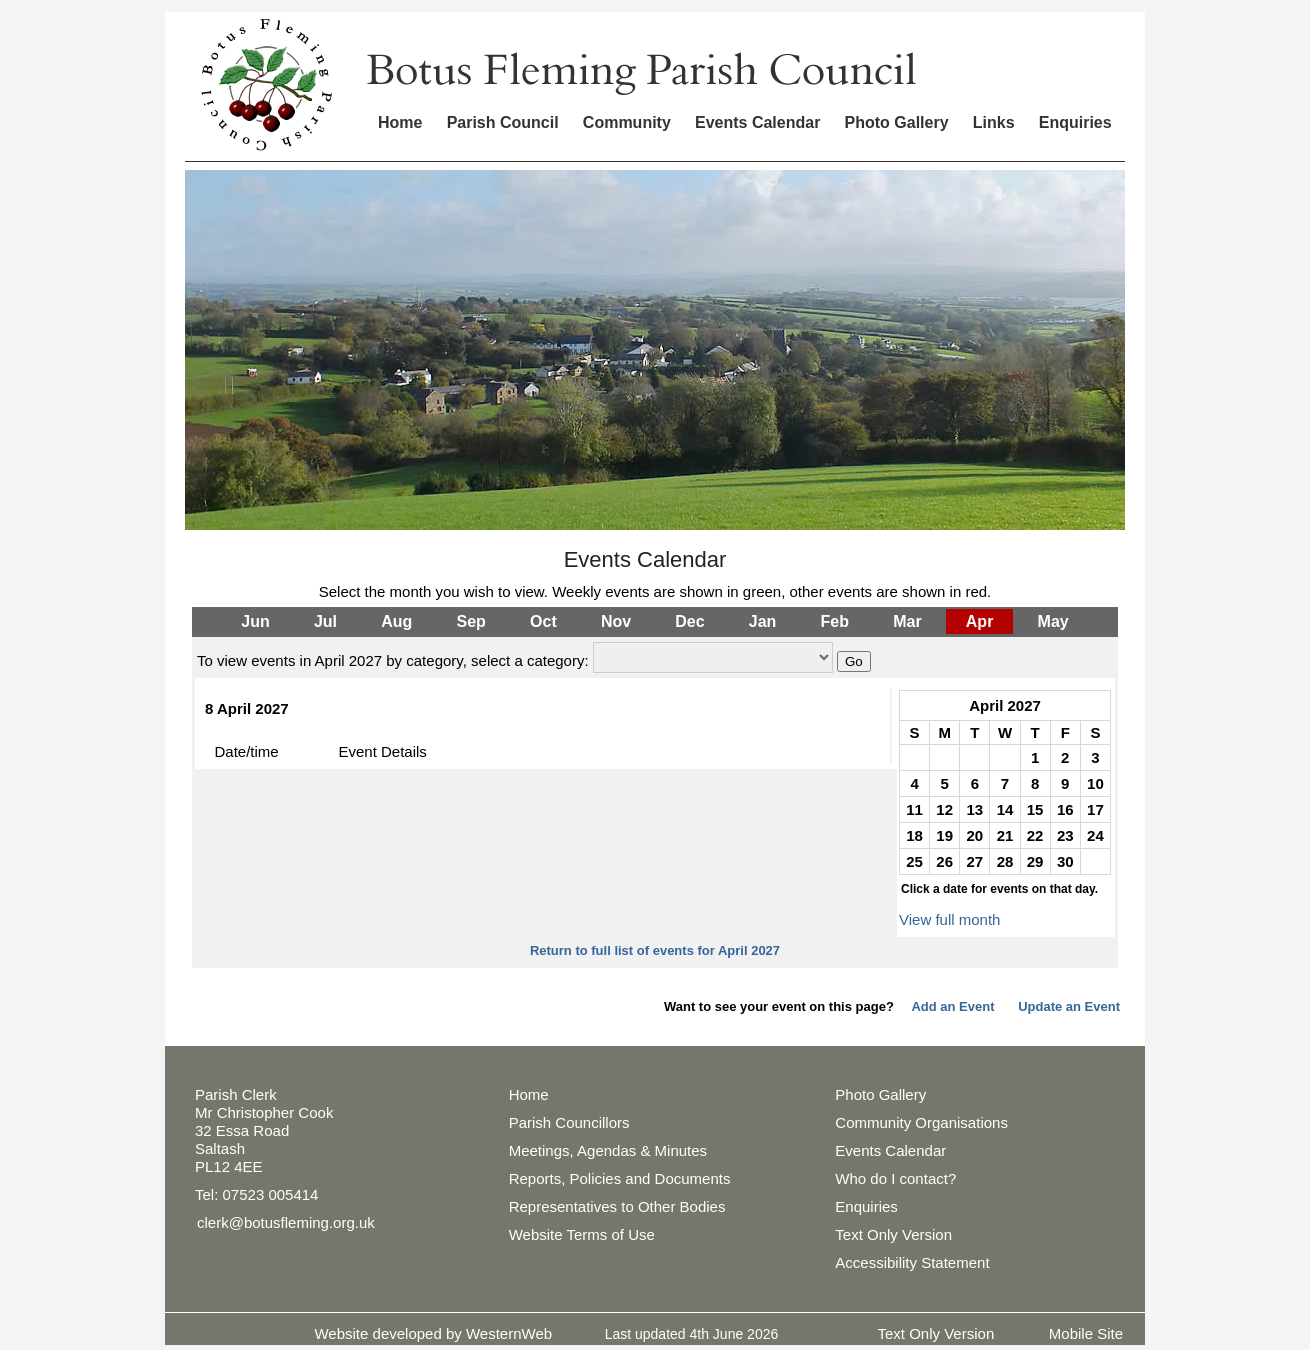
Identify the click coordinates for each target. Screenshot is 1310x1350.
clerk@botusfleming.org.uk (286, 1222)
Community (627, 122)
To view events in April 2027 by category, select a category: (393, 660)
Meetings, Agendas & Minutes (608, 1150)
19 (944, 835)
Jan (763, 621)
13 (975, 809)
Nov (616, 621)
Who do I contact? (895, 1178)
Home (400, 122)
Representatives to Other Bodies (617, 1206)
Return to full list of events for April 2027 (655, 950)
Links (994, 122)
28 (1005, 861)
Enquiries (1075, 122)
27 (975, 861)
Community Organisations (921, 1122)
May (1053, 621)
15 (1035, 809)
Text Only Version (893, 1234)
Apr (980, 621)
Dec (689, 621)
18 (914, 835)
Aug (396, 621)
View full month (949, 919)
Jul (325, 621)
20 (975, 835)
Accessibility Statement (912, 1262)
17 (1095, 809)
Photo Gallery (897, 122)
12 (944, 809)
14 (1005, 809)
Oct (543, 621)
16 (1065, 809)
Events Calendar (757, 122)
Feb (835, 621)
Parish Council (503, 122)
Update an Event (1069, 1006)
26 (944, 861)
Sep (471, 621)
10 (1095, 783)
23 (1065, 835)
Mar (907, 621)
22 (1035, 835)
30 (1065, 861)
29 (1035, 861)
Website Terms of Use (582, 1234)
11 (914, 809)
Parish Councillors (569, 1122)
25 (914, 861)
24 (1095, 835)
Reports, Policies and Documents (620, 1178)
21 (1005, 835)
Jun (255, 621)
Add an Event (952, 1006)
